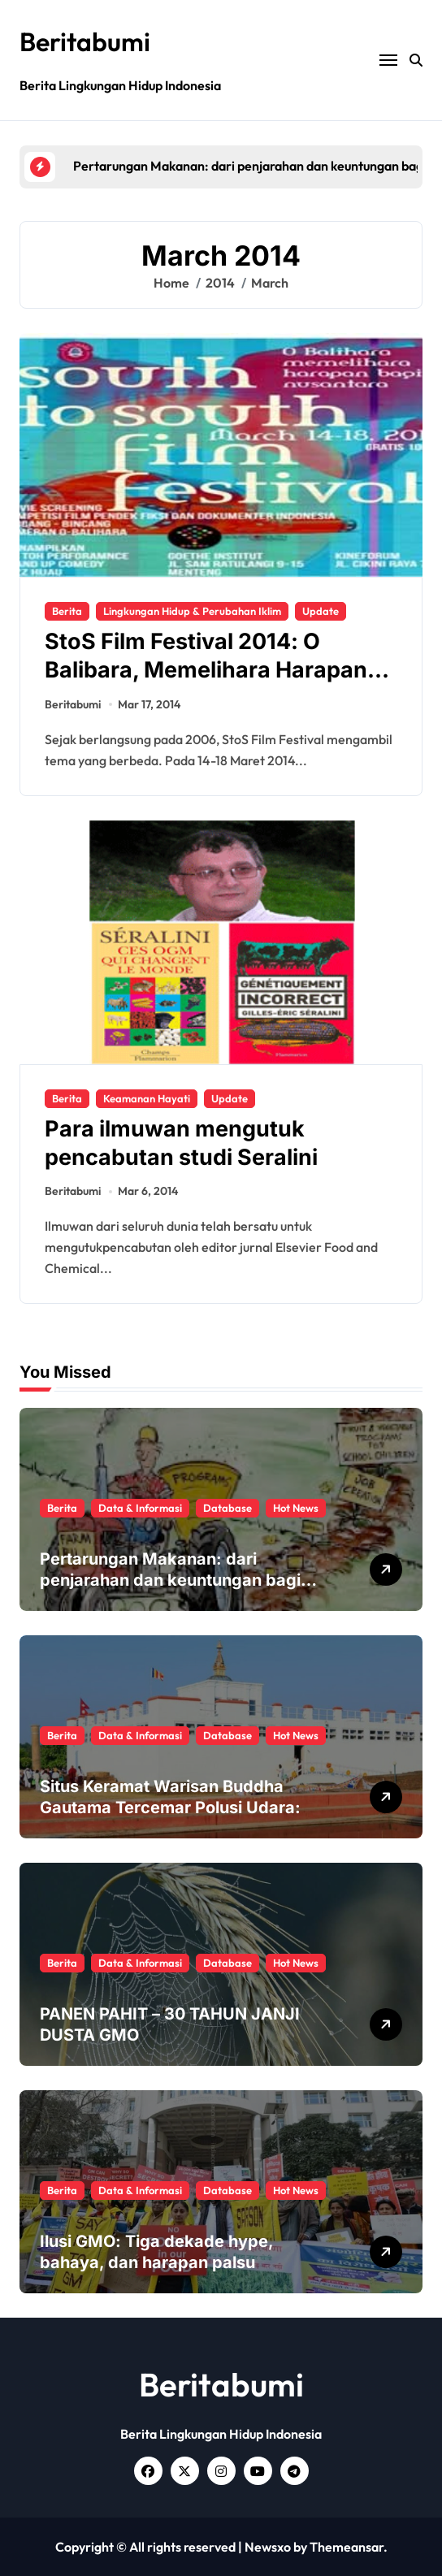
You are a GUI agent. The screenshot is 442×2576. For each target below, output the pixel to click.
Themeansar (347, 2547)
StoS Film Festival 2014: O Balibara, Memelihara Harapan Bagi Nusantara (206, 670)
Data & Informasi (140, 1507)
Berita (67, 610)
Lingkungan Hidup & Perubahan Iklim (192, 610)
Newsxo (268, 2547)
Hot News (295, 1507)
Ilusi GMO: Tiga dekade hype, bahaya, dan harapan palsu (157, 2252)
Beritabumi (85, 41)
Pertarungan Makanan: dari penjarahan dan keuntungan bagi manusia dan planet (170, 1580)
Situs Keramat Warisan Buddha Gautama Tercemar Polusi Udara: (170, 1797)
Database (227, 1507)
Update (320, 610)
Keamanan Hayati (146, 1098)
